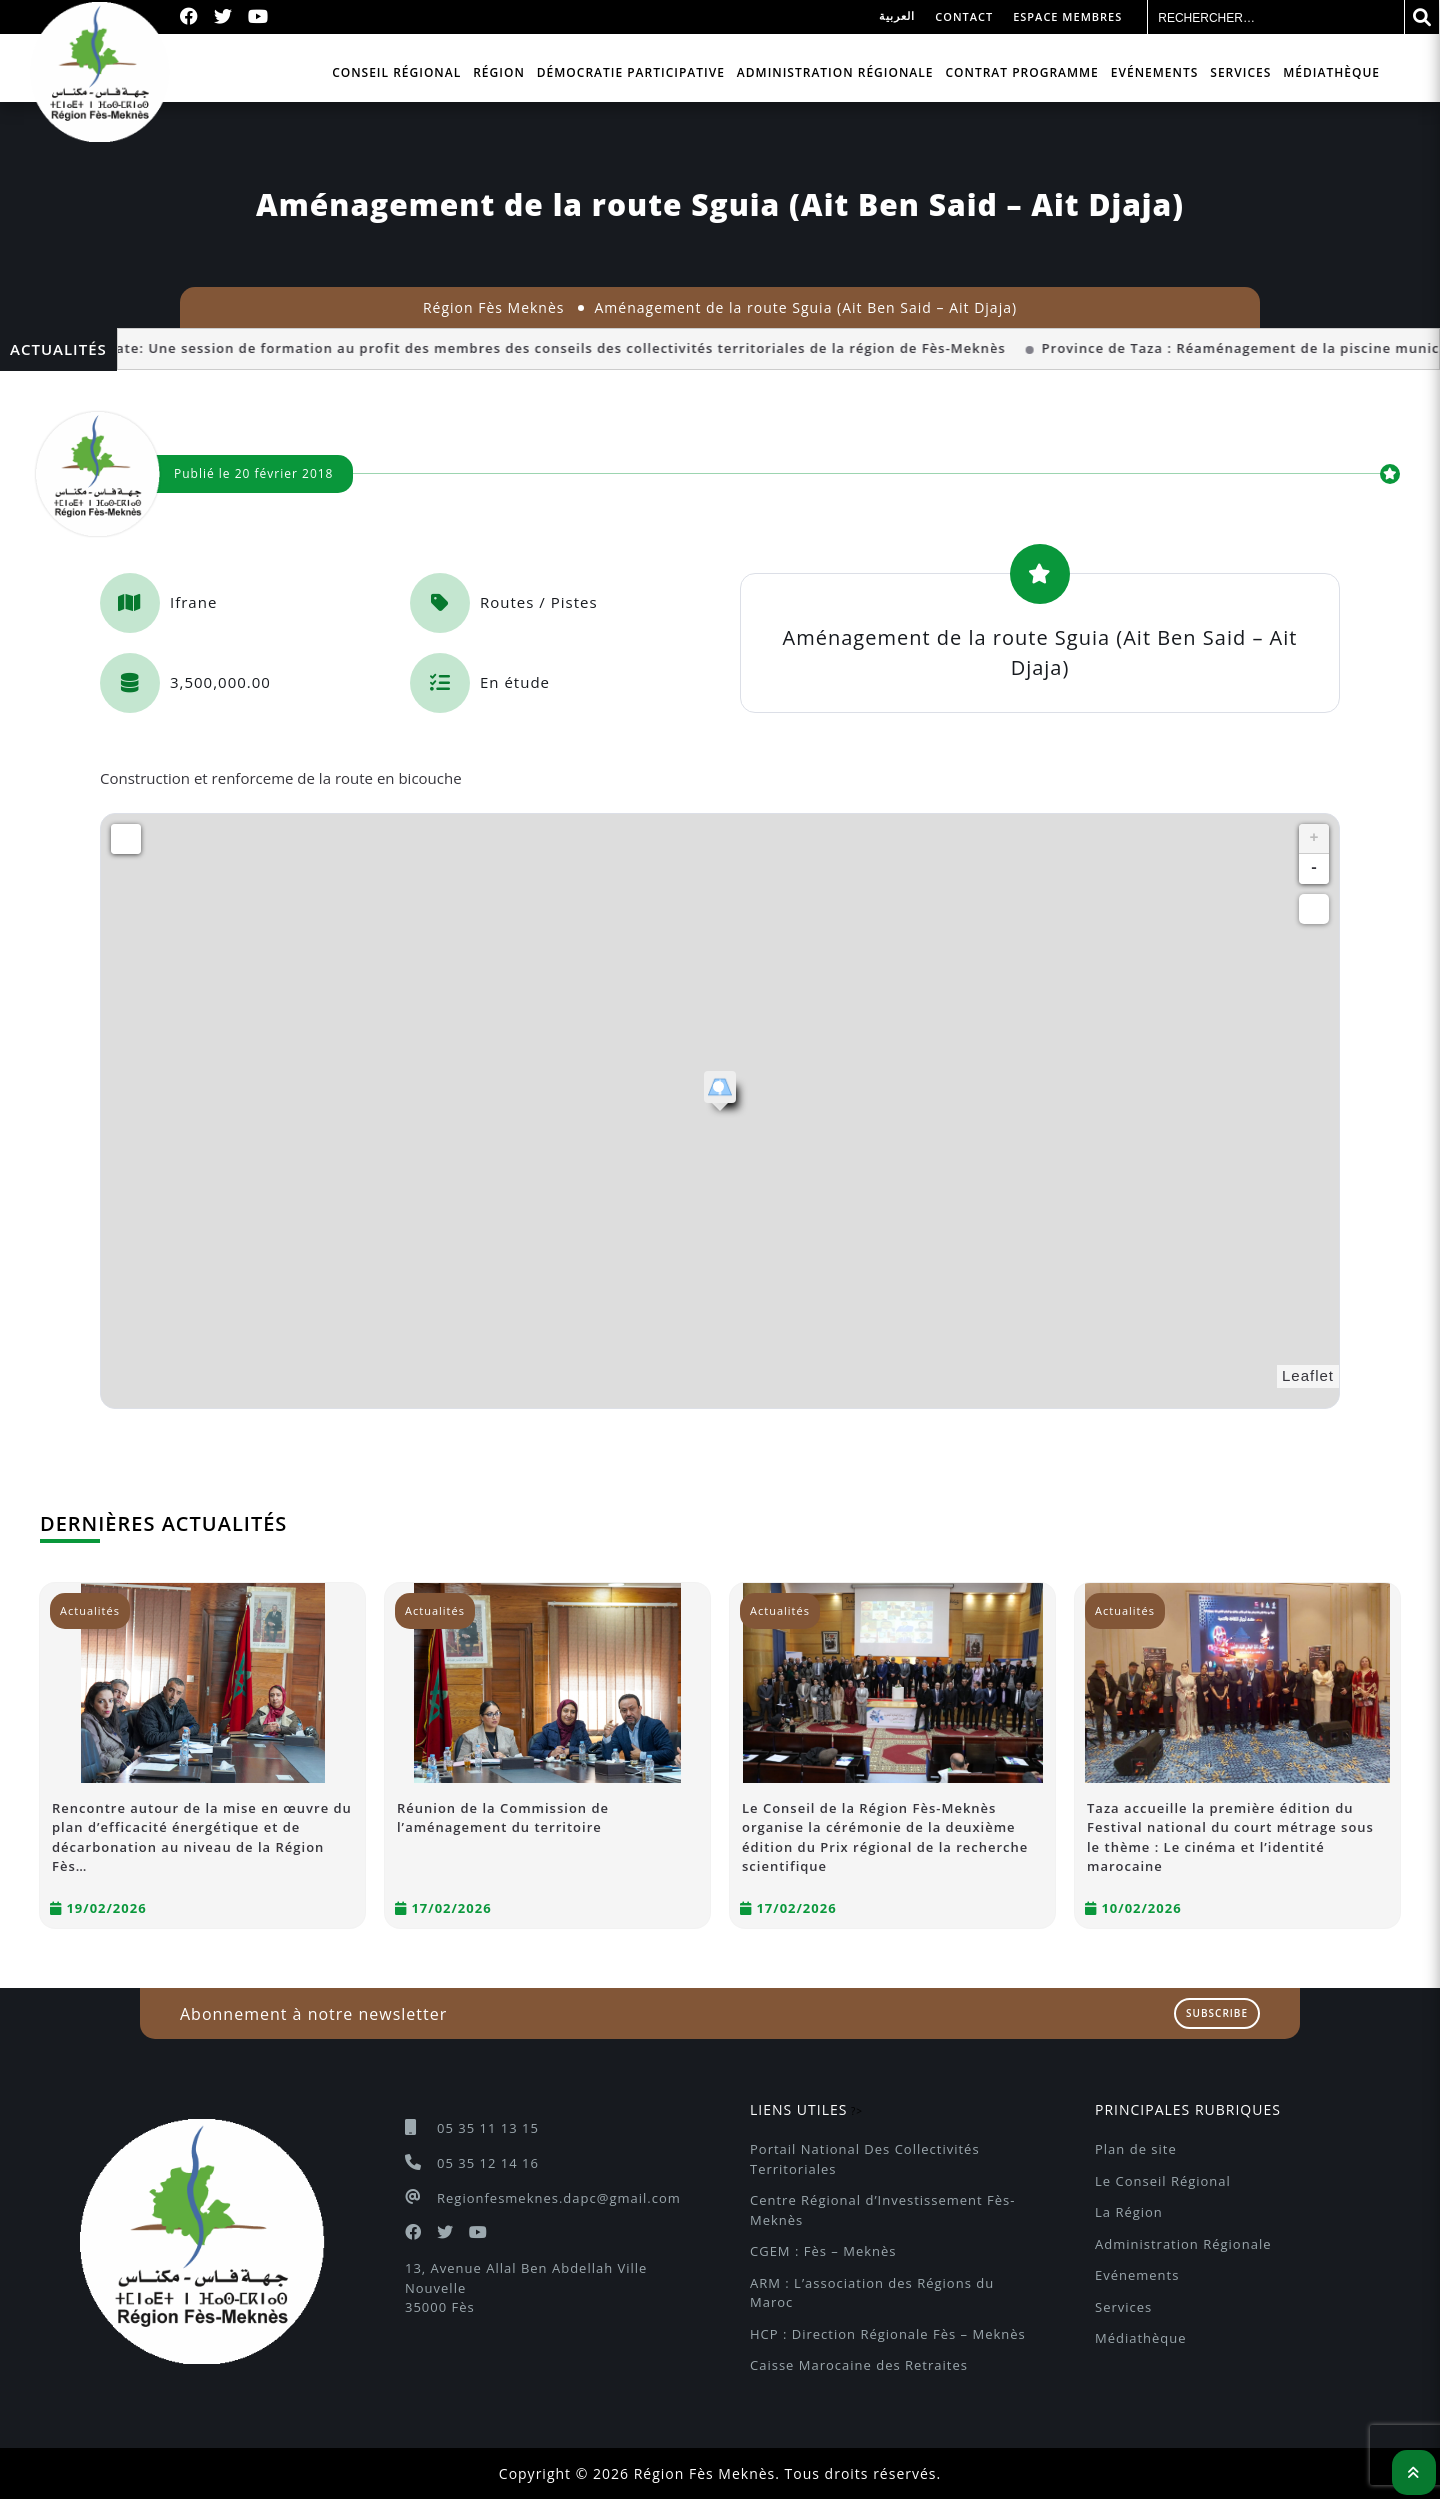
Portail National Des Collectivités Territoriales (867, 2159)
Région (499, 72)
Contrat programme (1021, 72)
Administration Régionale (835, 72)
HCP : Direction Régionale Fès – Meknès (888, 2334)
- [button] (1314, 869)
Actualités (90, 1610)
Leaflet (1308, 1375)
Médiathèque (1331, 72)
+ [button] (1314, 839)
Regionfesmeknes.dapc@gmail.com (559, 2198)
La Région (1129, 2212)
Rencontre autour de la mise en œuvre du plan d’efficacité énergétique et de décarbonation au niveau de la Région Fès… (202, 1837)
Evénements (1155, 72)
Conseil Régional (396, 72)
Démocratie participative (631, 72)
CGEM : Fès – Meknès (823, 2251)
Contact (964, 16)
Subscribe (1217, 2013)
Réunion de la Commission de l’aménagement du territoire (503, 1818)
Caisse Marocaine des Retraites (859, 2365)
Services (1240, 72)
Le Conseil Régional (1163, 2181)
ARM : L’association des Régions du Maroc (874, 2293)
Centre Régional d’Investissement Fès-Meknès (882, 2210)
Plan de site (1136, 2149)
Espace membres (1067, 16)
